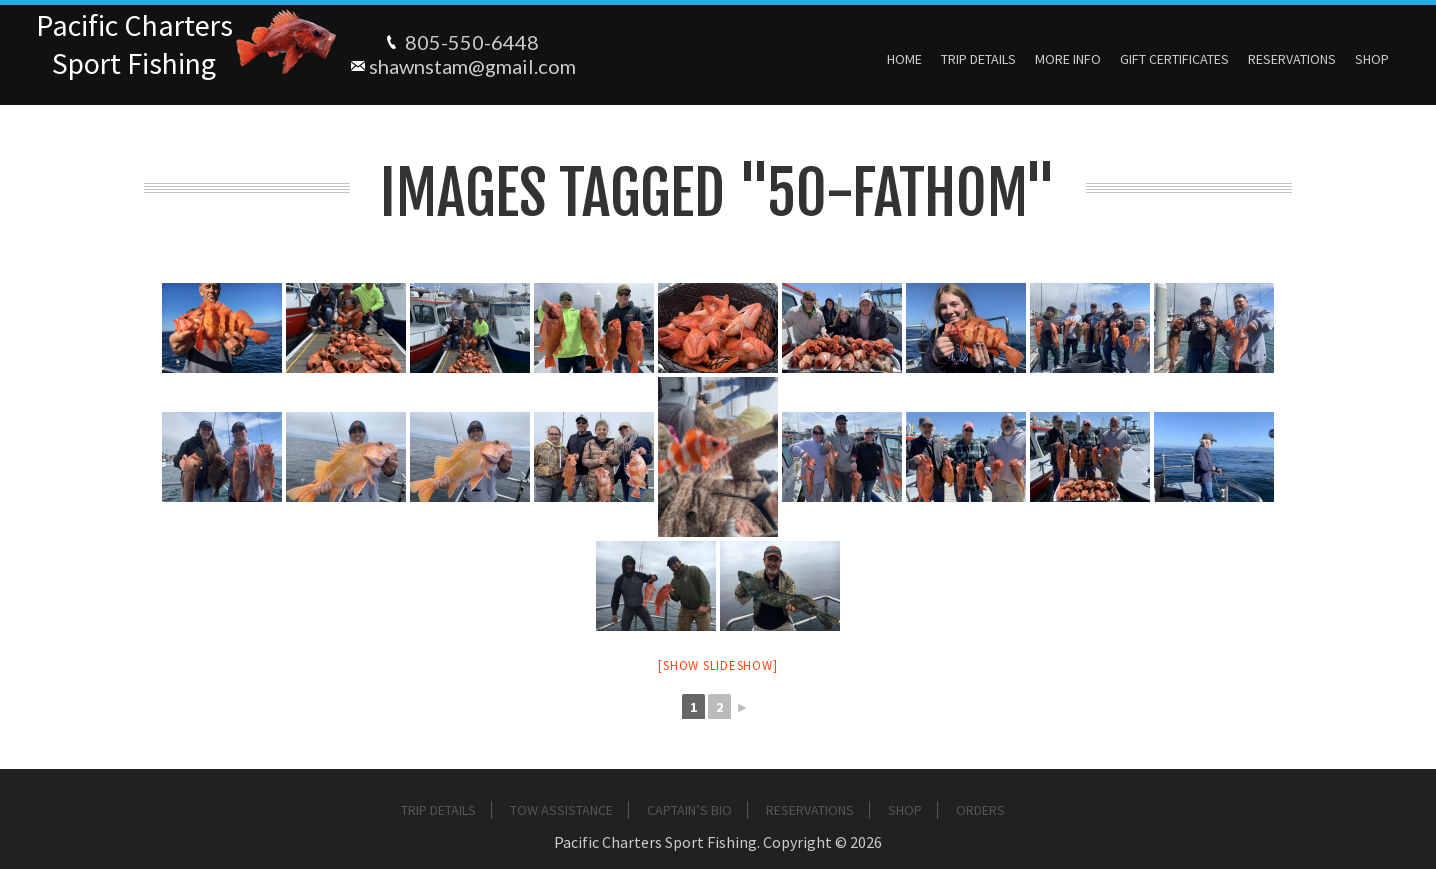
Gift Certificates (1174, 59)
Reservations (1292, 59)
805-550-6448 (472, 42)
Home (904, 59)
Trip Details (978, 59)
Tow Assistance (561, 810)
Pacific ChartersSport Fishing (134, 44)
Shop (1372, 59)
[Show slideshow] (717, 665)
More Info (1068, 59)
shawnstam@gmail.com (472, 66)
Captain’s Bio (689, 810)
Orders (980, 810)
